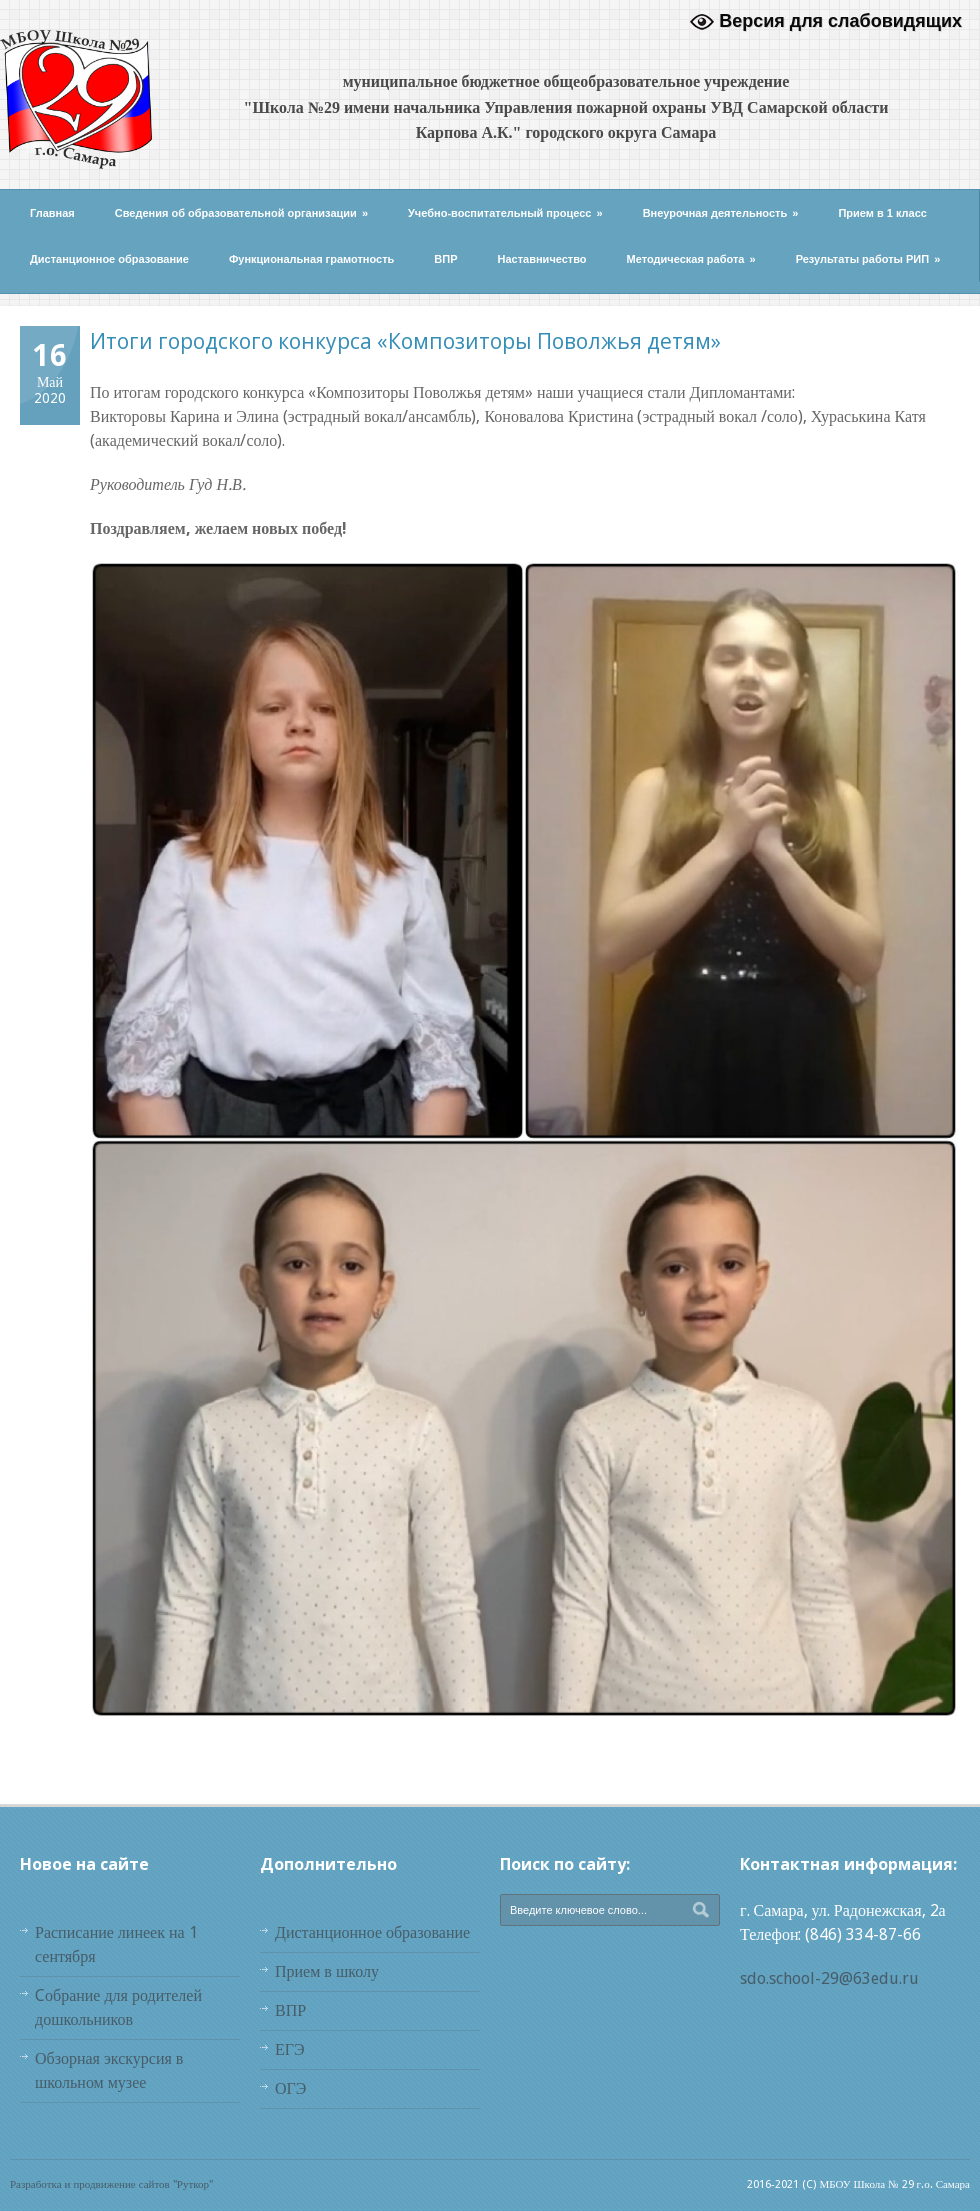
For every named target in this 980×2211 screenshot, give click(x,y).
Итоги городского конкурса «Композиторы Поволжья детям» (405, 341)
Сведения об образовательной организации (241, 213)
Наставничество (542, 259)
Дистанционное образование (109, 259)
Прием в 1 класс (882, 213)
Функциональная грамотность (311, 259)
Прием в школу (327, 1971)
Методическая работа (691, 259)
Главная (52, 213)
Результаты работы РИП (868, 259)
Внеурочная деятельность (721, 213)
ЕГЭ (290, 2049)
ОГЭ (290, 2088)
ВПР (445, 259)
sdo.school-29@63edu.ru (829, 1978)
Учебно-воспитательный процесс (505, 213)
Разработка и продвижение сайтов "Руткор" (111, 2184)
